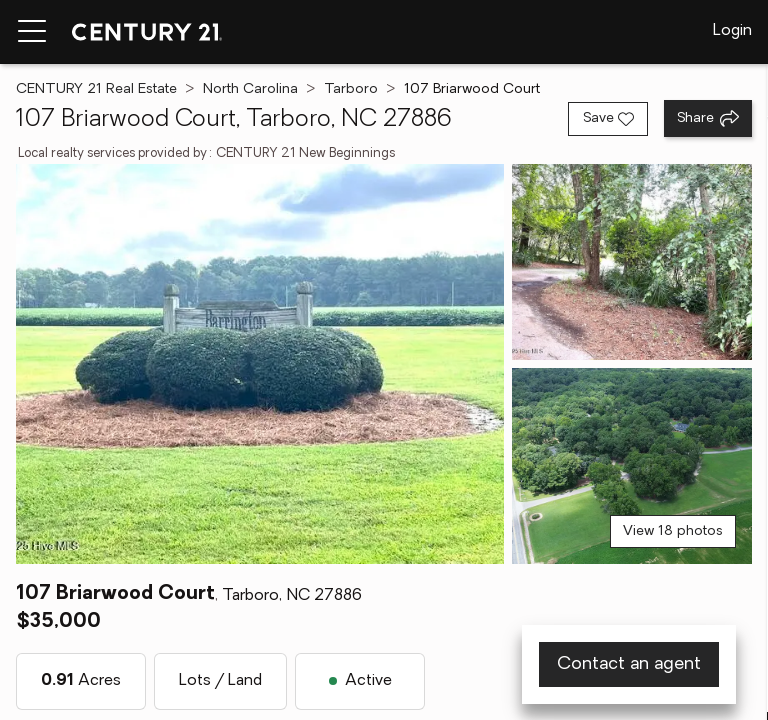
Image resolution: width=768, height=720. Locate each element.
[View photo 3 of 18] (632, 466)
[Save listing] (608, 119)
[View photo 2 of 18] (632, 262)
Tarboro (351, 89)
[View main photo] (260, 364)
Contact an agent (629, 664)
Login (732, 31)
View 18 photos (673, 531)
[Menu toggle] (32, 32)
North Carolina (250, 89)
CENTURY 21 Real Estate (96, 89)
